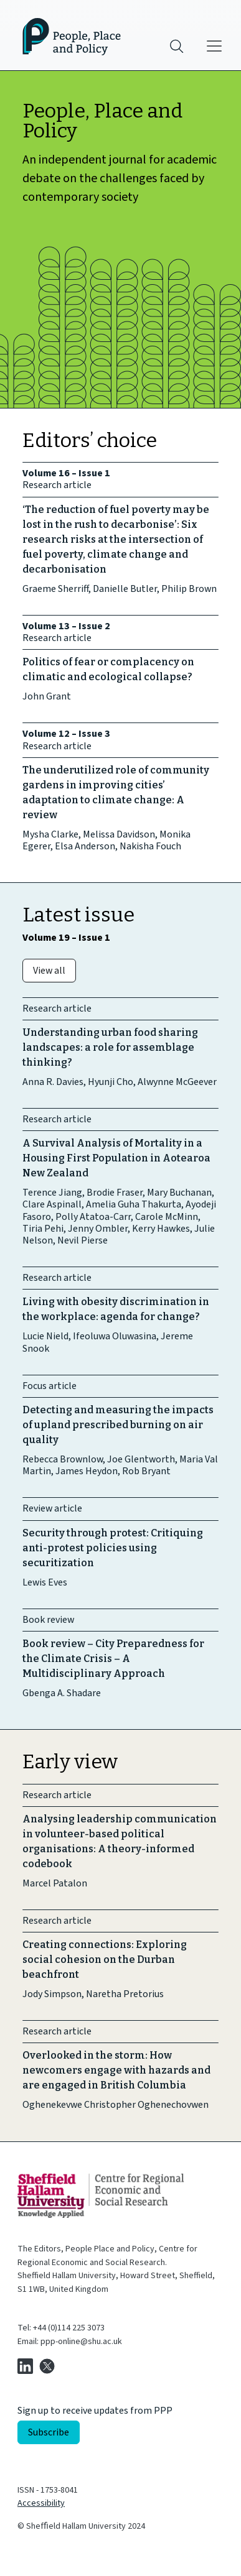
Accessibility (41, 2503)
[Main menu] (214, 46)
